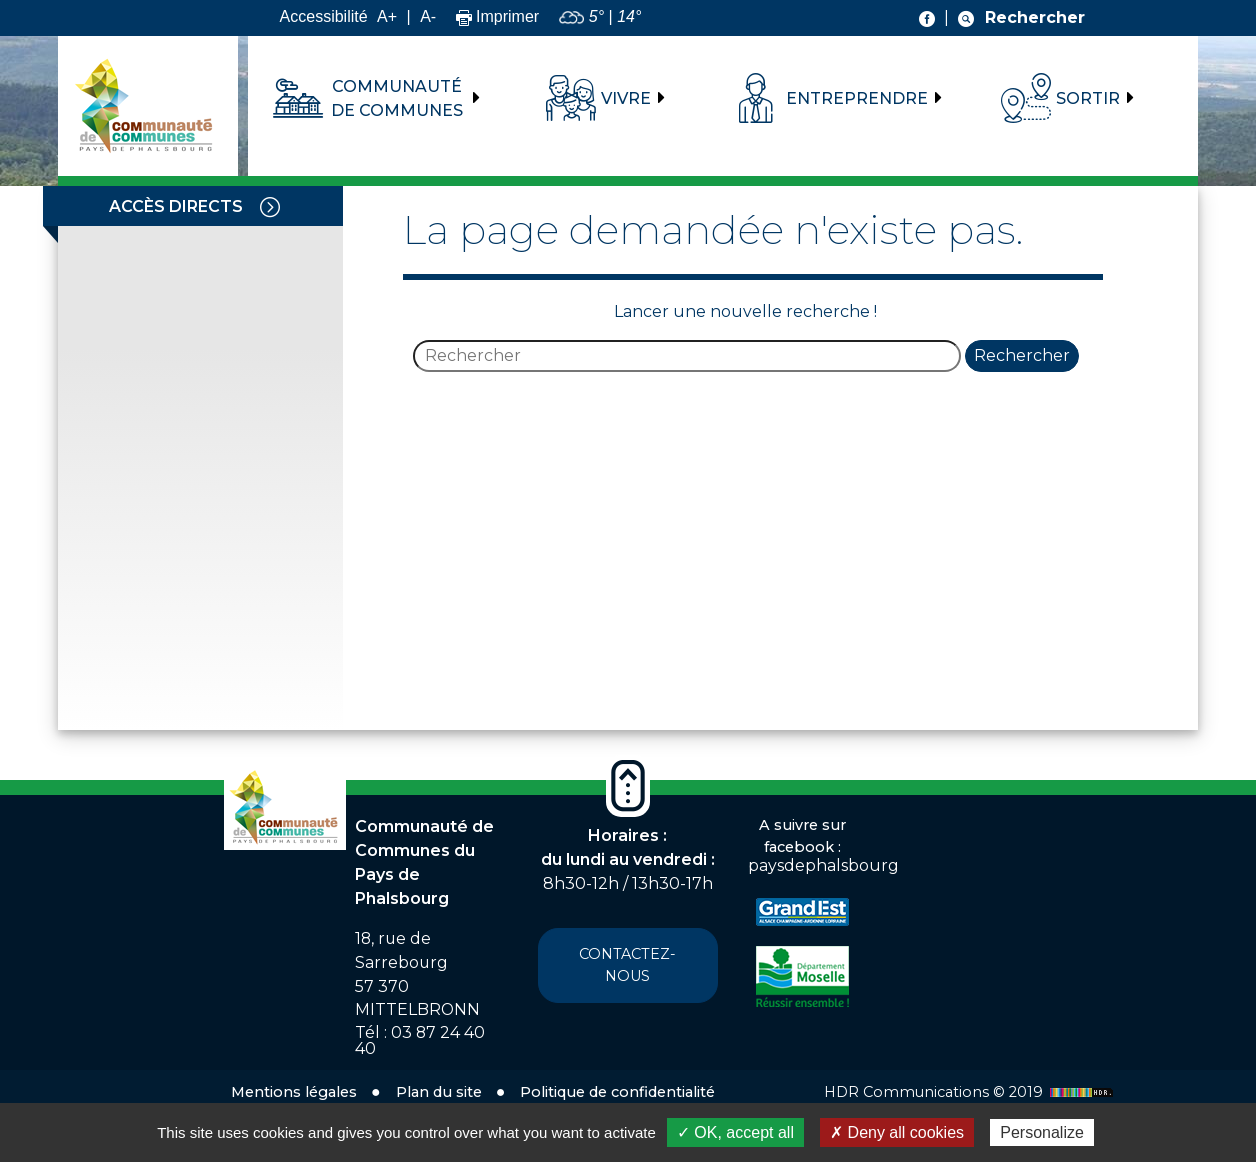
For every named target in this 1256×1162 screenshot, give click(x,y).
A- (428, 16)
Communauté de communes (397, 98)
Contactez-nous (627, 965)
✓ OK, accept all (735, 1132)
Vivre (626, 98)
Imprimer (498, 16)
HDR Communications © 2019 (971, 1092)
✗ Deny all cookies (897, 1132)
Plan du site (439, 1092)
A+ (387, 16)
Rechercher (1022, 355)
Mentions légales (294, 1092)
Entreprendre (857, 98)
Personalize (1042, 1132)
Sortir (1088, 98)
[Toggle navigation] (270, 206)
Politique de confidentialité (617, 1092)
